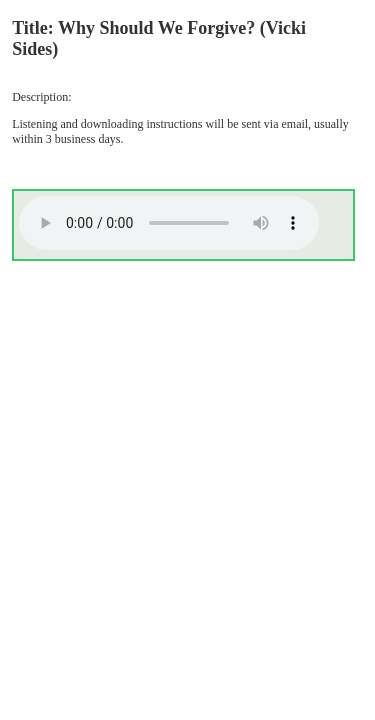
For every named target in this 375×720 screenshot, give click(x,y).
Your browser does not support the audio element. (169, 223)
